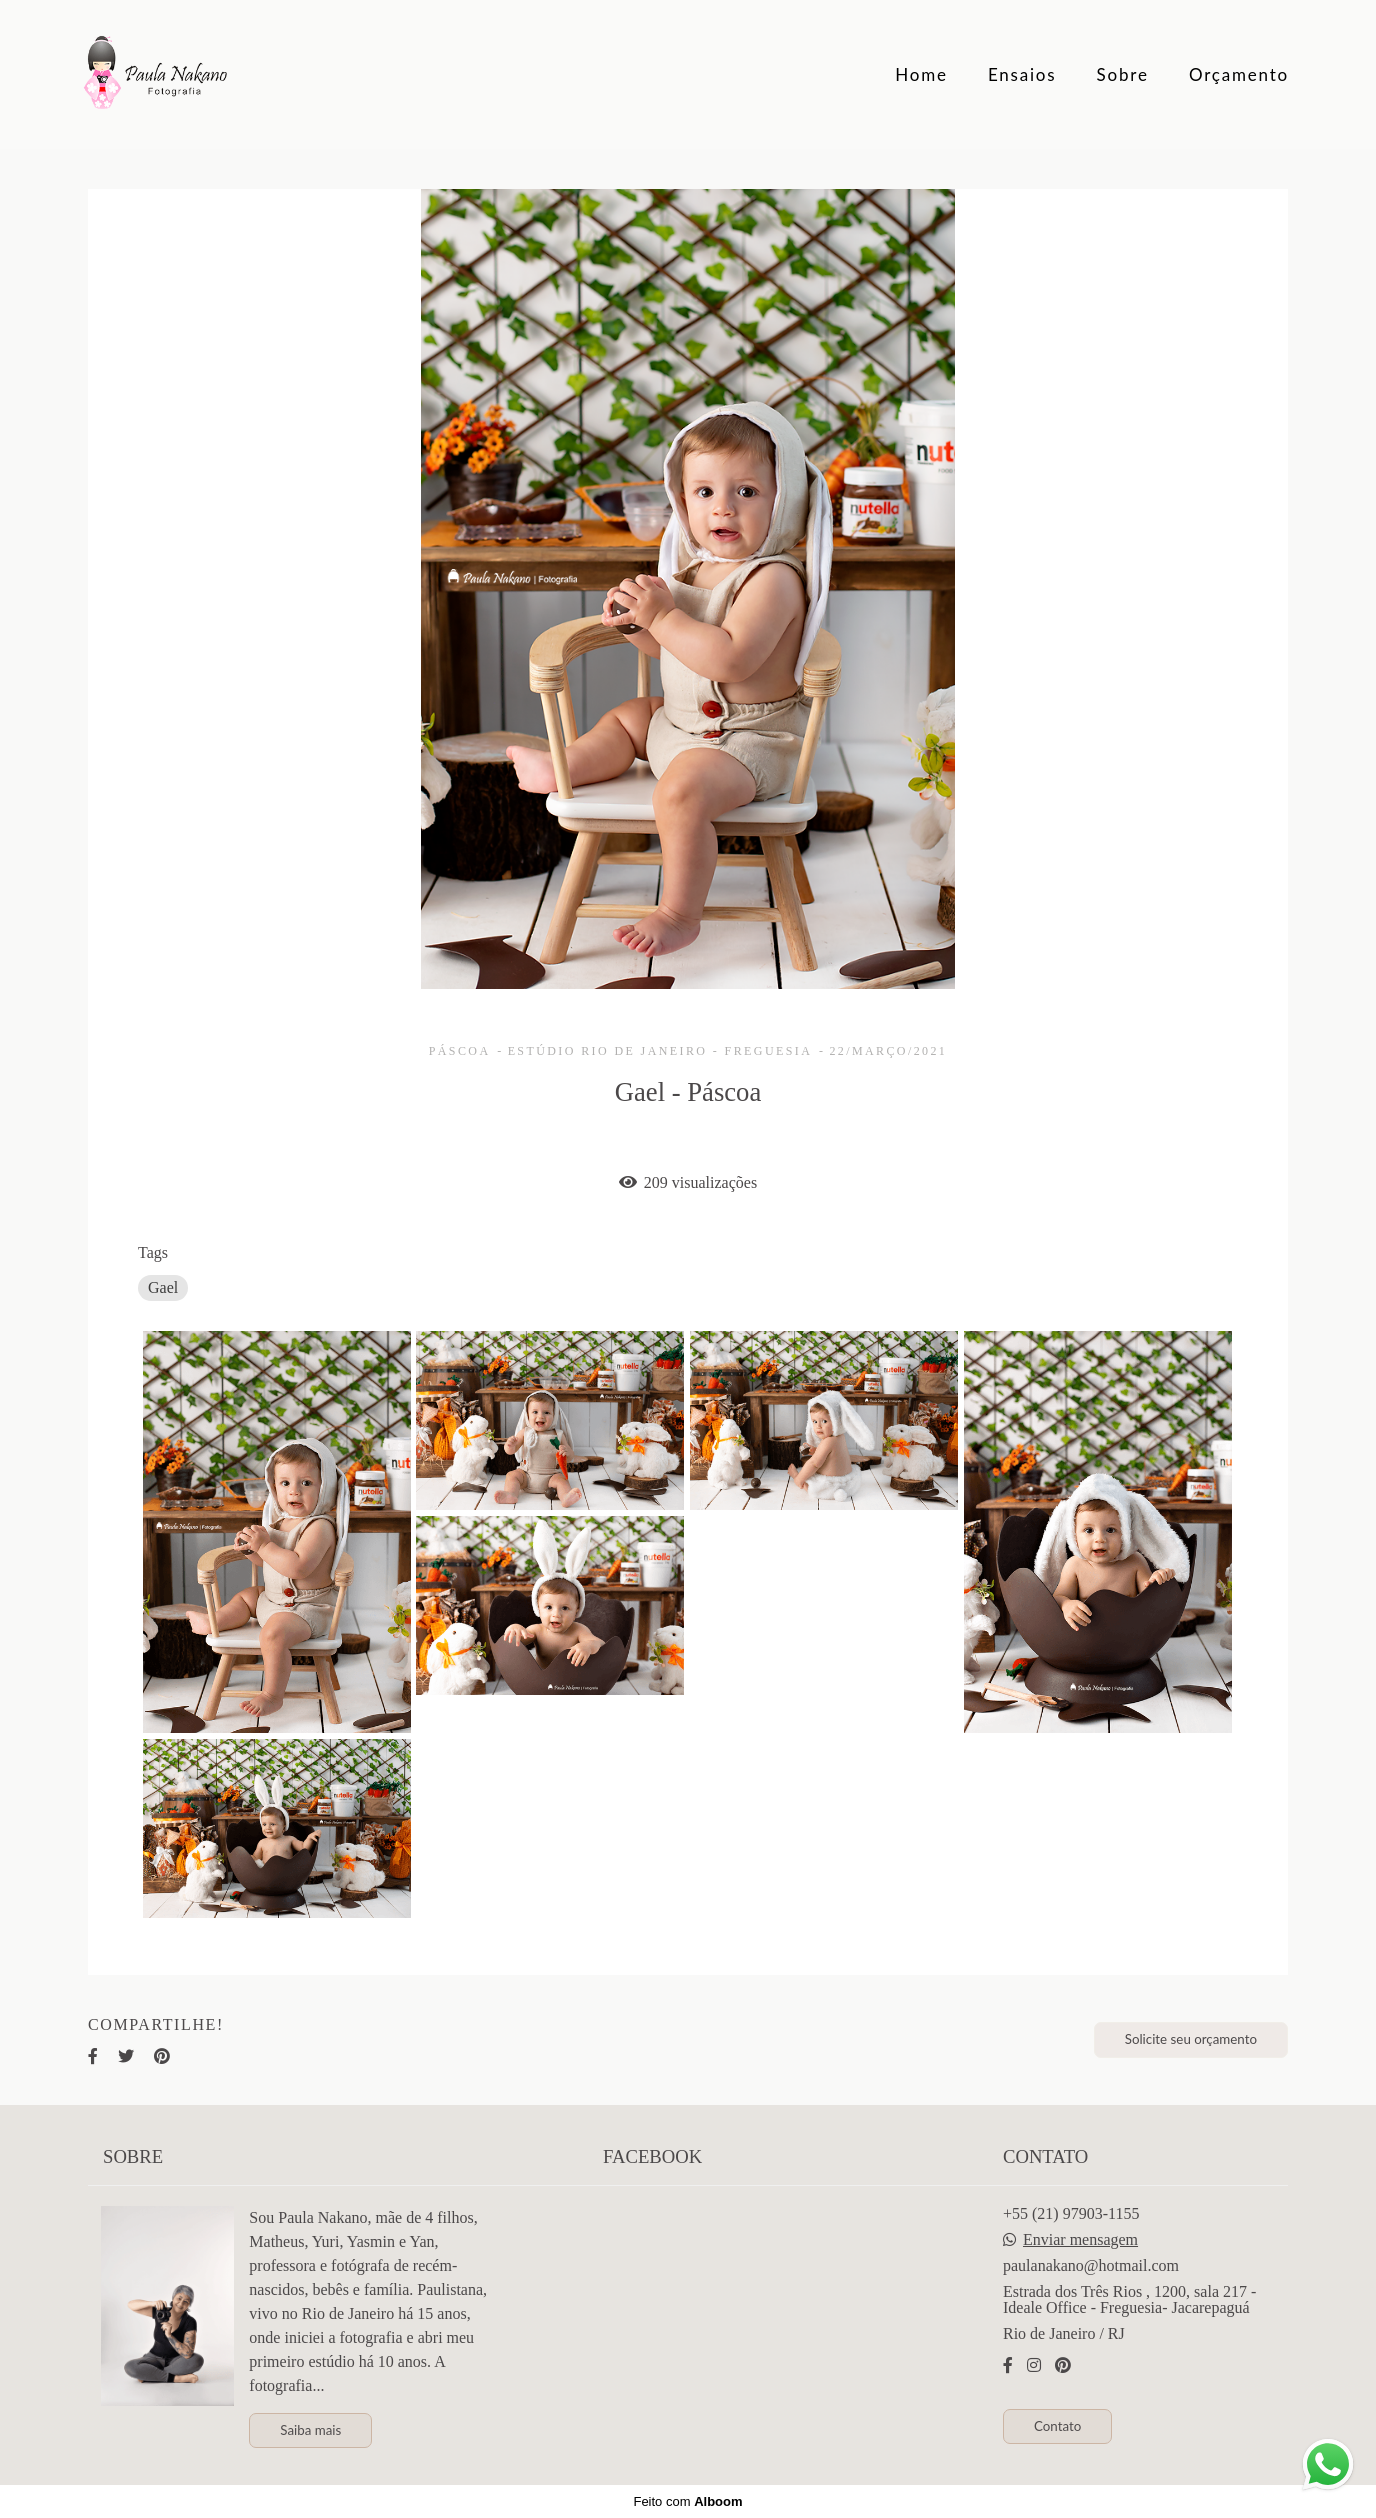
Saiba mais (310, 2430)
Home (921, 74)
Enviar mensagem (1080, 2240)
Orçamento (1239, 74)
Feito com (687, 2501)
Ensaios (1022, 74)
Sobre (1123, 74)
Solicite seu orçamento (1191, 2039)
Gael (163, 1287)
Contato (1057, 2426)
